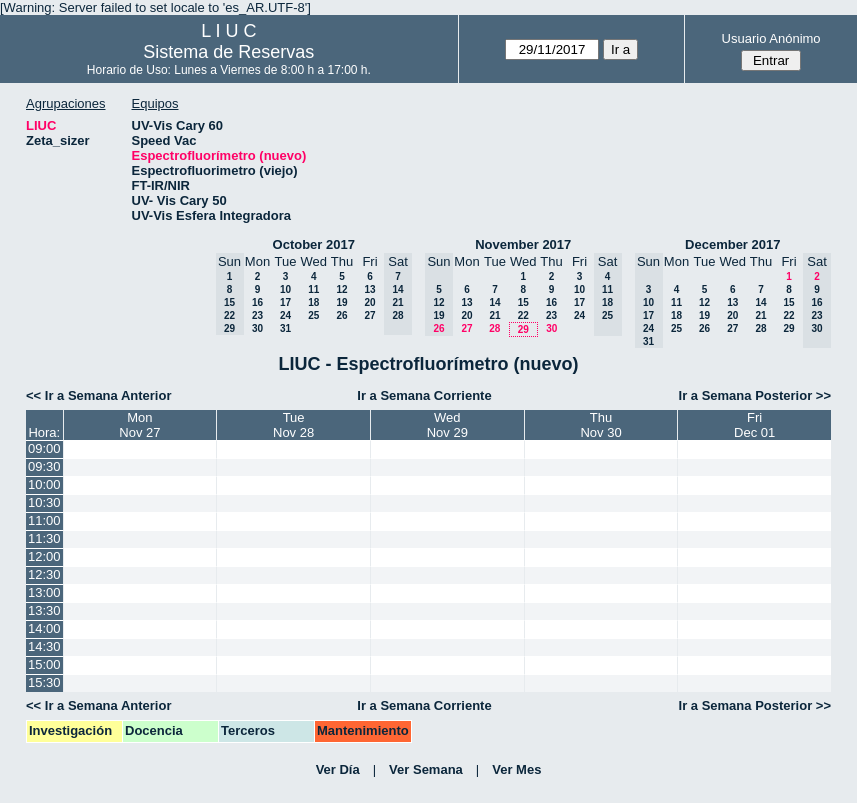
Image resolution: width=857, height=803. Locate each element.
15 (523, 302)
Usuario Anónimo (771, 38)
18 (313, 302)
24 (285, 315)
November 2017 (523, 244)
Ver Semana (426, 769)
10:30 (44, 502)
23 (257, 315)
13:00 (44, 592)
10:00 (44, 484)
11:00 (44, 520)
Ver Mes (516, 769)
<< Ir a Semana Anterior (98, 395)
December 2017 (732, 244)
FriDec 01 (754, 425)
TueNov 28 (293, 425)
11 (313, 289)
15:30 (44, 682)
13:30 (44, 610)
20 (369, 302)
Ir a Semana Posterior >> (755, 395)
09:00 (44, 448)
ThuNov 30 (600, 425)
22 (523, 315)
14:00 (44, 628)
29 (523, 329)
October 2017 (314, 244)
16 (257, 302)
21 (494, 315)
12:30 (44, 574)
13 (369, 289)
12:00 (44, 556)
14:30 (44, 646)
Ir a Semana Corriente (424, 395)
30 (257, 328)
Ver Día (338, 769)
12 (341, 289)
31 (285, 328)
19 (341, 302)
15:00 (44, 664)
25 (313, 315)
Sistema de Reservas (228, 52)
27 (369, 315)
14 (494, 302)
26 (341, 315)
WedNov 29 (447, 425)
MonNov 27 (139, 425)
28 (494, 328)
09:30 (44, 466)
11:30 (44, 538)
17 (285, 302)
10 (285, 289)
